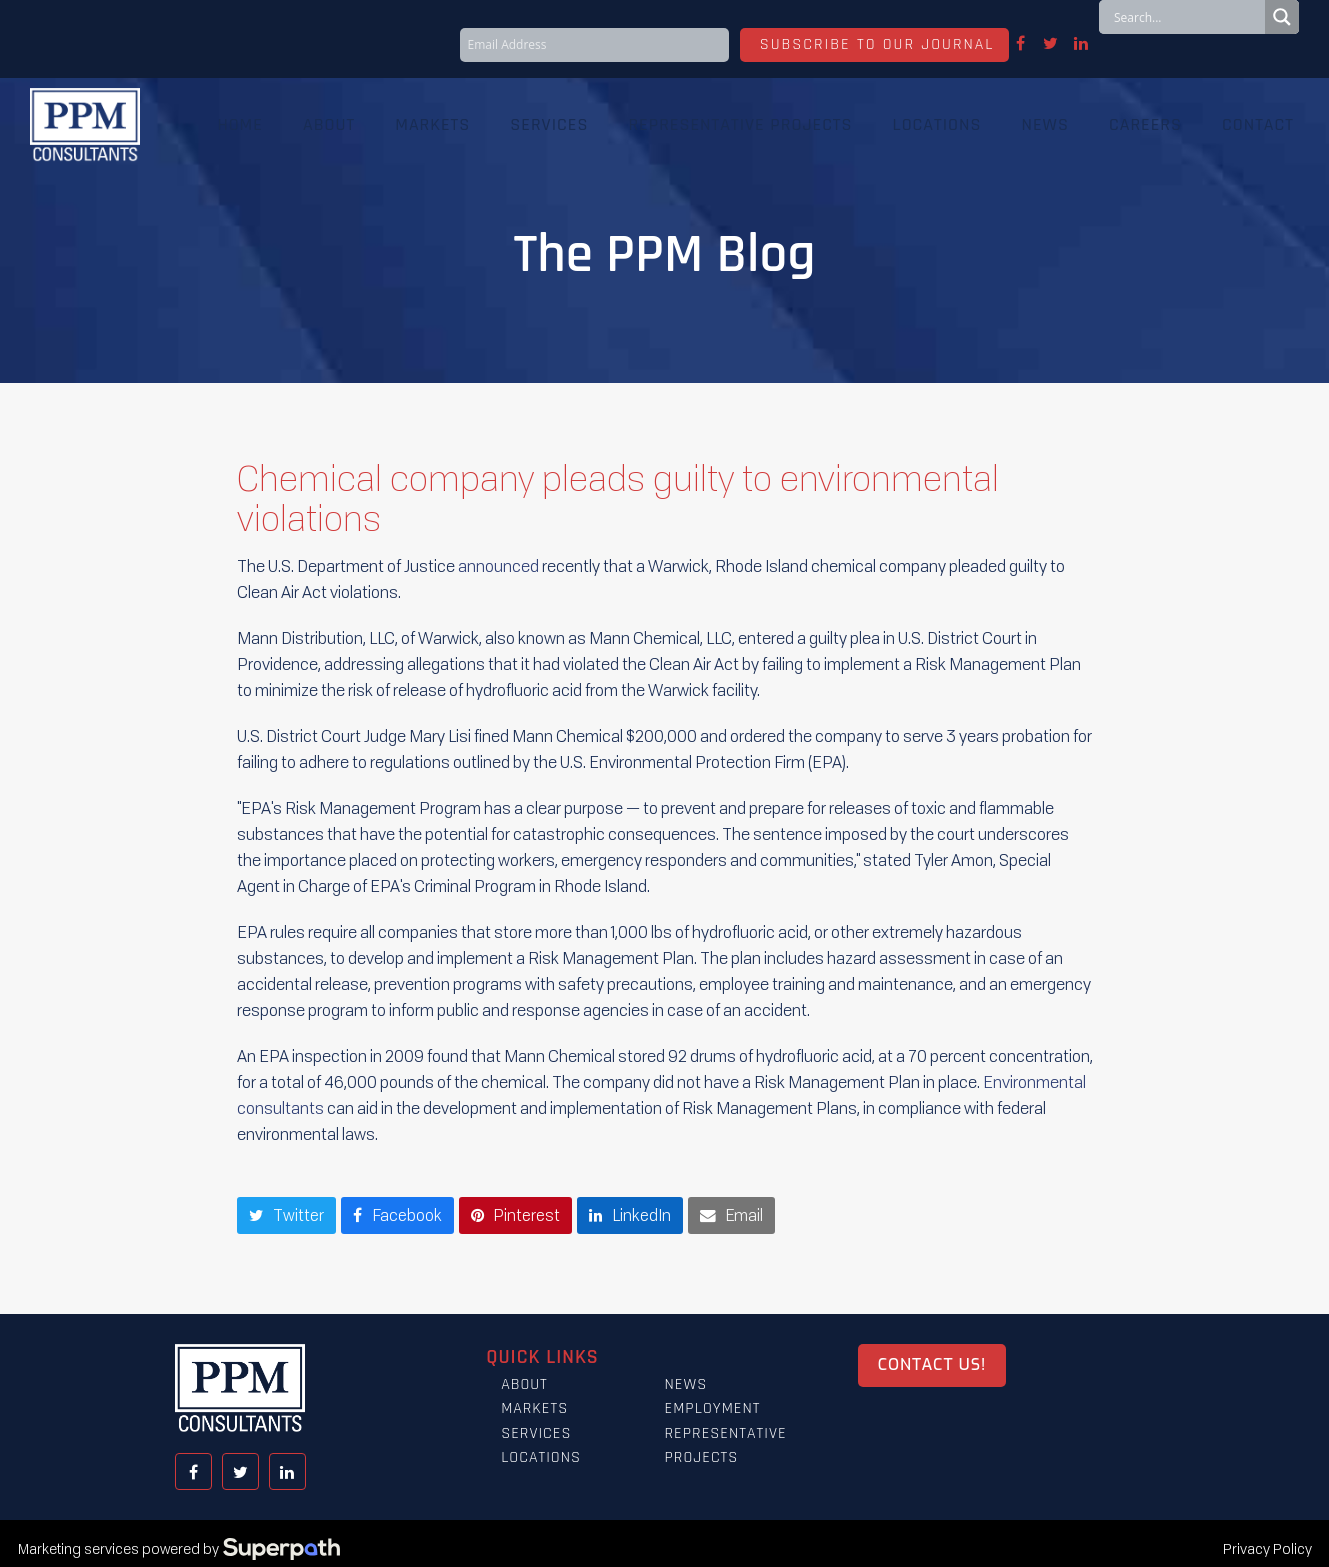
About (524, 1385)
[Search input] (1187, 17)
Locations (541, 1458)
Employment (712, 1409)
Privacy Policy (1267, 1549)
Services (536, 1434)
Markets (534, 1409)
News (685, 1385)
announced (498, 566)
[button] (287, 1216)
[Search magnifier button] (1282, 17)
